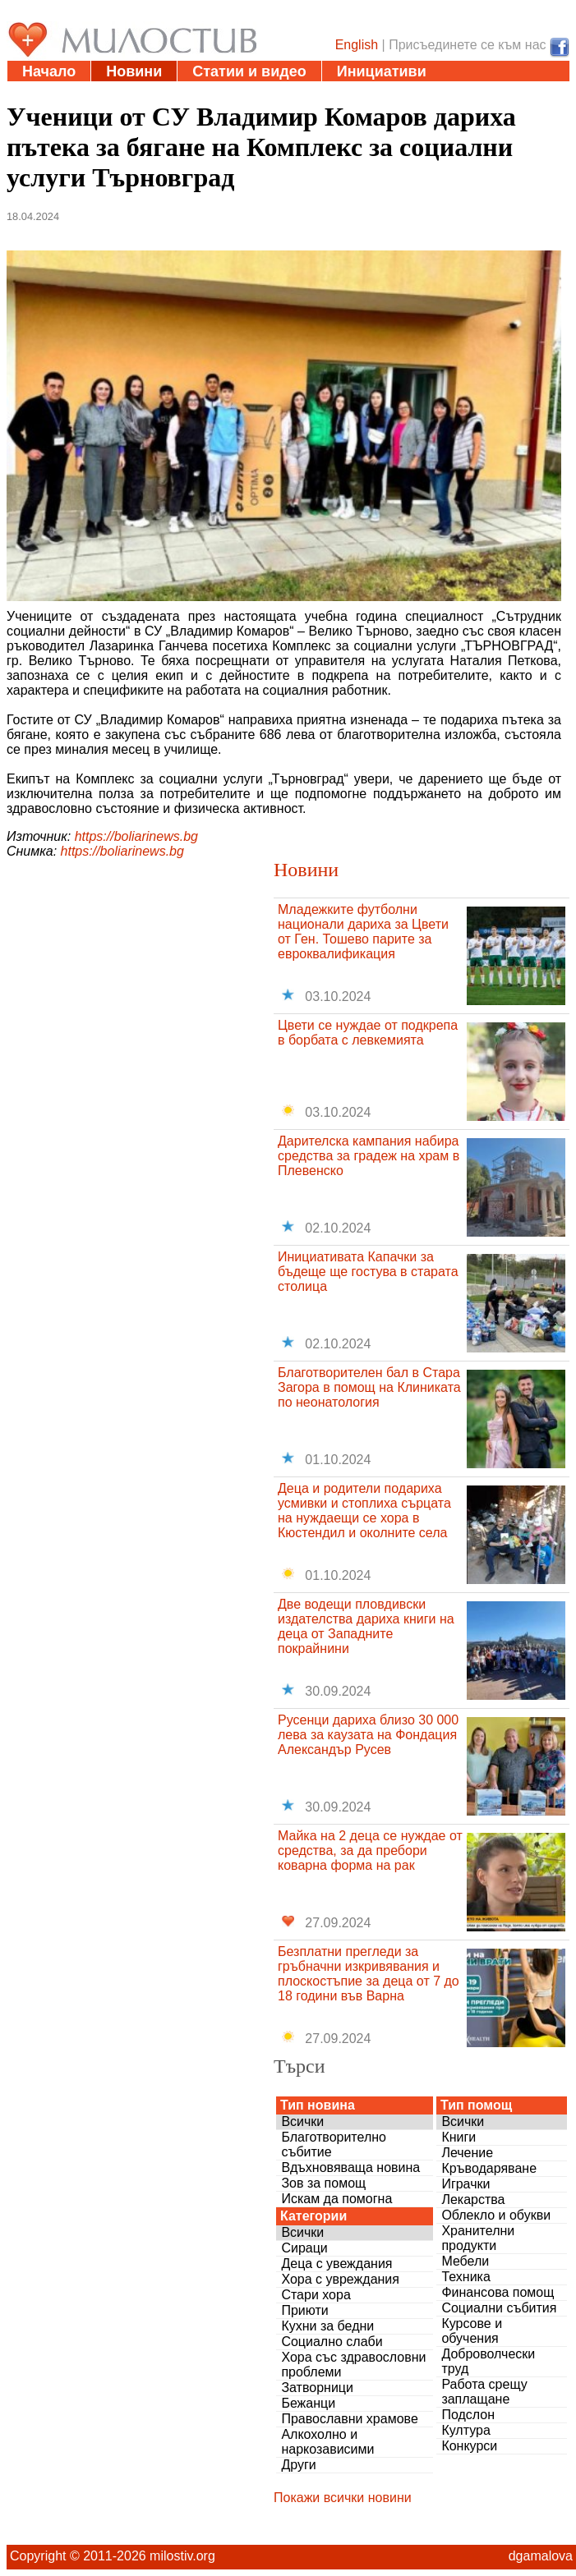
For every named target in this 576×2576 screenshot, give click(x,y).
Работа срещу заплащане (484, 2391)
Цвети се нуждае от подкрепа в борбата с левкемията (368, 1032)
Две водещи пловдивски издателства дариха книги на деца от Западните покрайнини (366, 1626)
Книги (458, 2137)
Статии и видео (249, 71)
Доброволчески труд (488, 2361)
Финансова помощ (497, 2292)
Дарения (202, 92)
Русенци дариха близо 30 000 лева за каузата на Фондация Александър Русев (368, 1734)
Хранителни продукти (477, 2238)
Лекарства (473, 2199)
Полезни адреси (81, 92)
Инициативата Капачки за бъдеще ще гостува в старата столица (368, 1271)
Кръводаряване (489, 2168)
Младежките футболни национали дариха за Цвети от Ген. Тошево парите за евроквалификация (363, 931)
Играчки (465, 2184)
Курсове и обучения (471, 2331)
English (356, 45)
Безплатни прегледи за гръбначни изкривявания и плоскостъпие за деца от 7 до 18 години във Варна (368, 1974)
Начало (49, 71)
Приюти (304, 2310)
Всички (302, 2121)
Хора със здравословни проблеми (353, 2364)
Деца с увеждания (336, 2264)
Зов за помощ (323, 2183)
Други (298, 2465)
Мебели (465, 2261)
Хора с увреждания (340, 2279)
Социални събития (498, 2308)
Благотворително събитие (333, 2144)
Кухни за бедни (327, 2326)
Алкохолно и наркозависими (327, 2441)
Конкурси (469, 2446)
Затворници (317, 2388)
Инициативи (381, 71)
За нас (383, 92)
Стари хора (315, 2295)
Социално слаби (331, 2342)
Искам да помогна (336, 2199)
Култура (465, 2430)
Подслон (468, 2415)
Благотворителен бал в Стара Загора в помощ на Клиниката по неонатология (369, 1387)
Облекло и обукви (496, 2215)
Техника (465, 2277)
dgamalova (541, 2556)
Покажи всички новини (343, 2498)
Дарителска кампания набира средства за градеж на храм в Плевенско (368, 1156)
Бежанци (308, 2403)
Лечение (467, 2153)
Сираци (304, 2248)
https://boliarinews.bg (136, 836)
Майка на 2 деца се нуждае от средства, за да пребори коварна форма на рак (370, 1850)
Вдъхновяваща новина (350, 2167)
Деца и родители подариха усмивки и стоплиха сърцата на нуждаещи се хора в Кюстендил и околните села (364, 1510)
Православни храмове (349, 2419)
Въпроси (296, 92)
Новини (134, 71)
